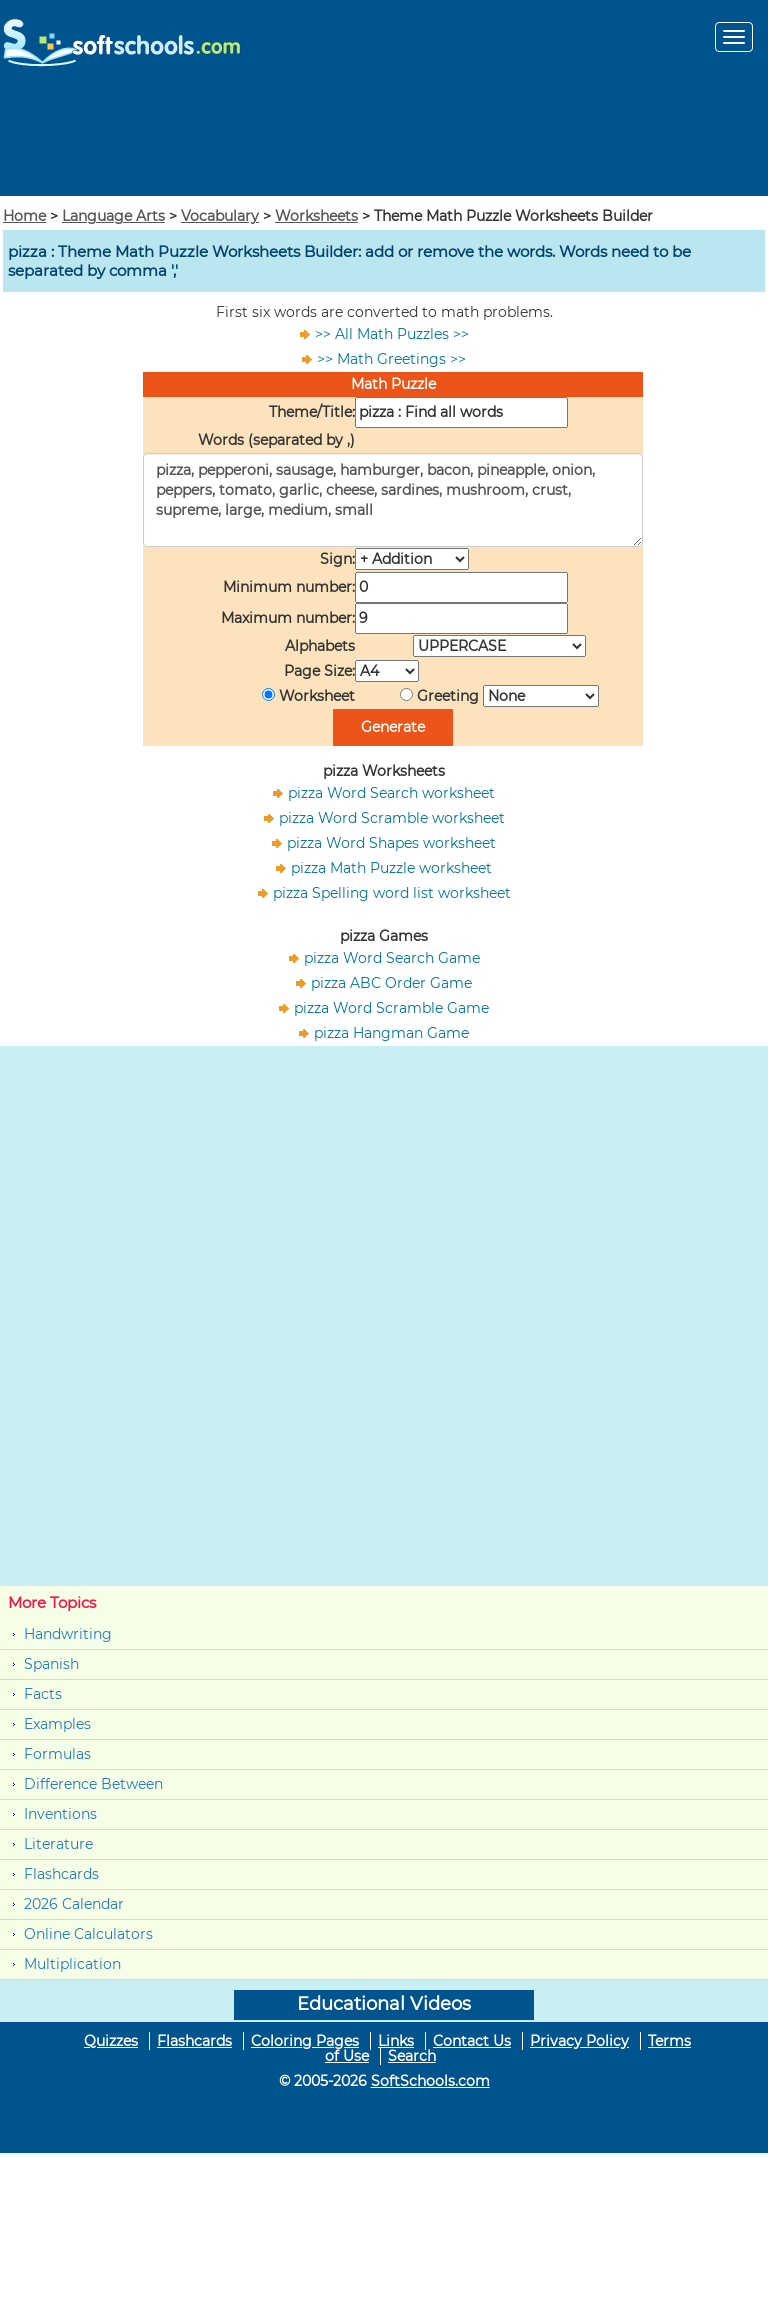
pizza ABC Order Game (391, 983)
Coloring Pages (305, 2041)
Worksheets (316, 216)
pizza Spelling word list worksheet (392, 893)
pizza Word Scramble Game (391, 1008)
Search (412, 2056)
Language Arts (113, 216)
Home (24, 216)
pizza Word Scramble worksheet (392, 818)
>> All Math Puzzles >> (392, 334)
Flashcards (61, 1874)
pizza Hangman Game (391, 1033)
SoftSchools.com (430, 2081)
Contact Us (472, 2041)
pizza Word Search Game (392, 958)
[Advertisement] (384, 134)
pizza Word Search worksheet (391, 793)
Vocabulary (220, 216)
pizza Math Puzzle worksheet (391, 868)
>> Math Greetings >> (391, 359)
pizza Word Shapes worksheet (391, 843)
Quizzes (111, 2041)
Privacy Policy (579, 2041)
